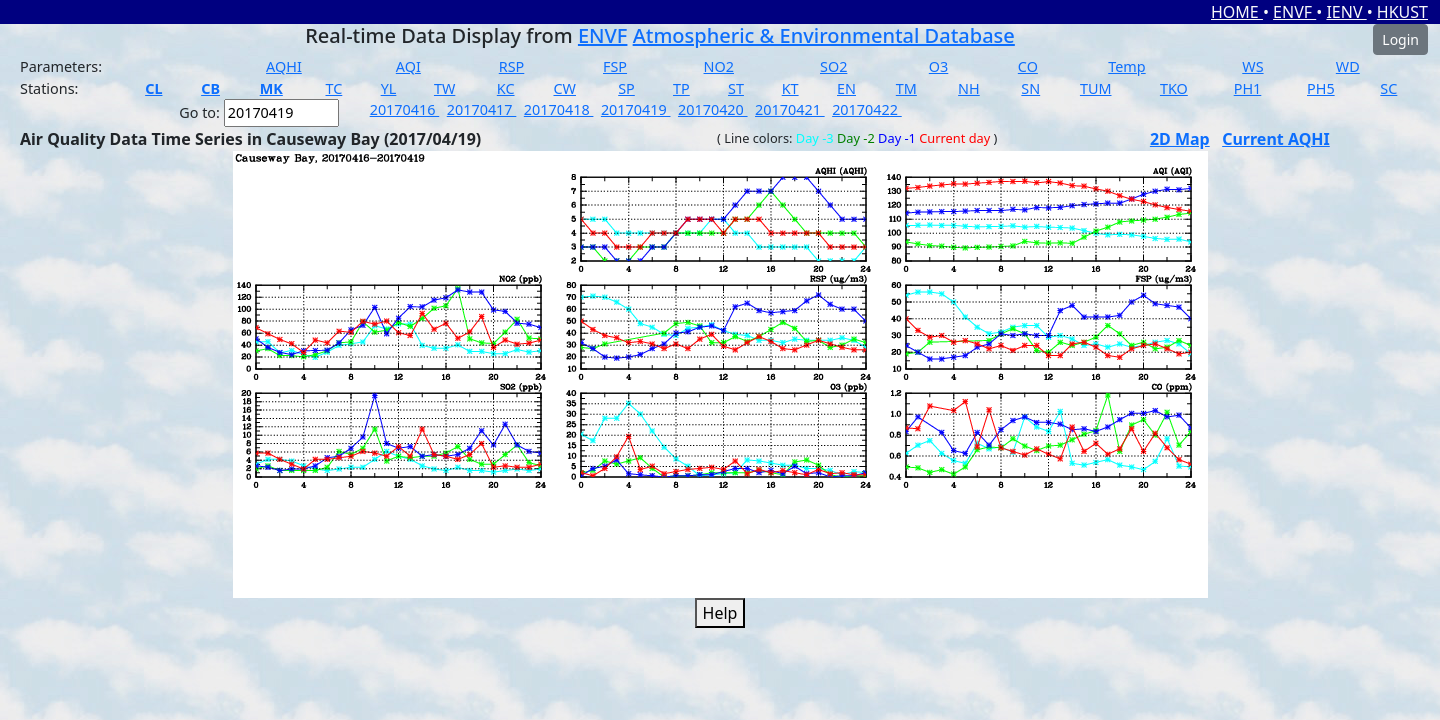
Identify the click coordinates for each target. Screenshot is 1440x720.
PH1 (1248, 88)
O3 (938, 66)
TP (681, 88)
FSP (615, 66)
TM (906, 88)
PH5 (1321, 88)
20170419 (636, 109)
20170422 (867, 109)
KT (790, 88)
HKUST (1402, 12)
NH (969, 88)
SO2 (833, 66)
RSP (512, 66)
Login (1400, 39)
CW (564, 88)
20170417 (482, 109)
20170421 (790, 109)
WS (1252, 66)
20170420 (713, 109)
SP (626, 88)
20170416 (405, 109)
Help (720, 613)
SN (1030, 88)
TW (444, 88)
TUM (1096, 88)
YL (389, 88)
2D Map (1180, 139)
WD (1348, 66)
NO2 (719, 66)
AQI (408, 66)
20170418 (559, 109)
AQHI (284, 66)
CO (1028, 66)
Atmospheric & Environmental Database (824, 35)
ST (736, 88)
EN (846, 88)
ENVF (1294, 12)
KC (506, 88)
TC (333, 88)
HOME (1237, 12)
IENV (1346, 12)
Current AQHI (1276, 139)
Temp (1126, 66)
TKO (1174, 88)
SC (1388, 88)
